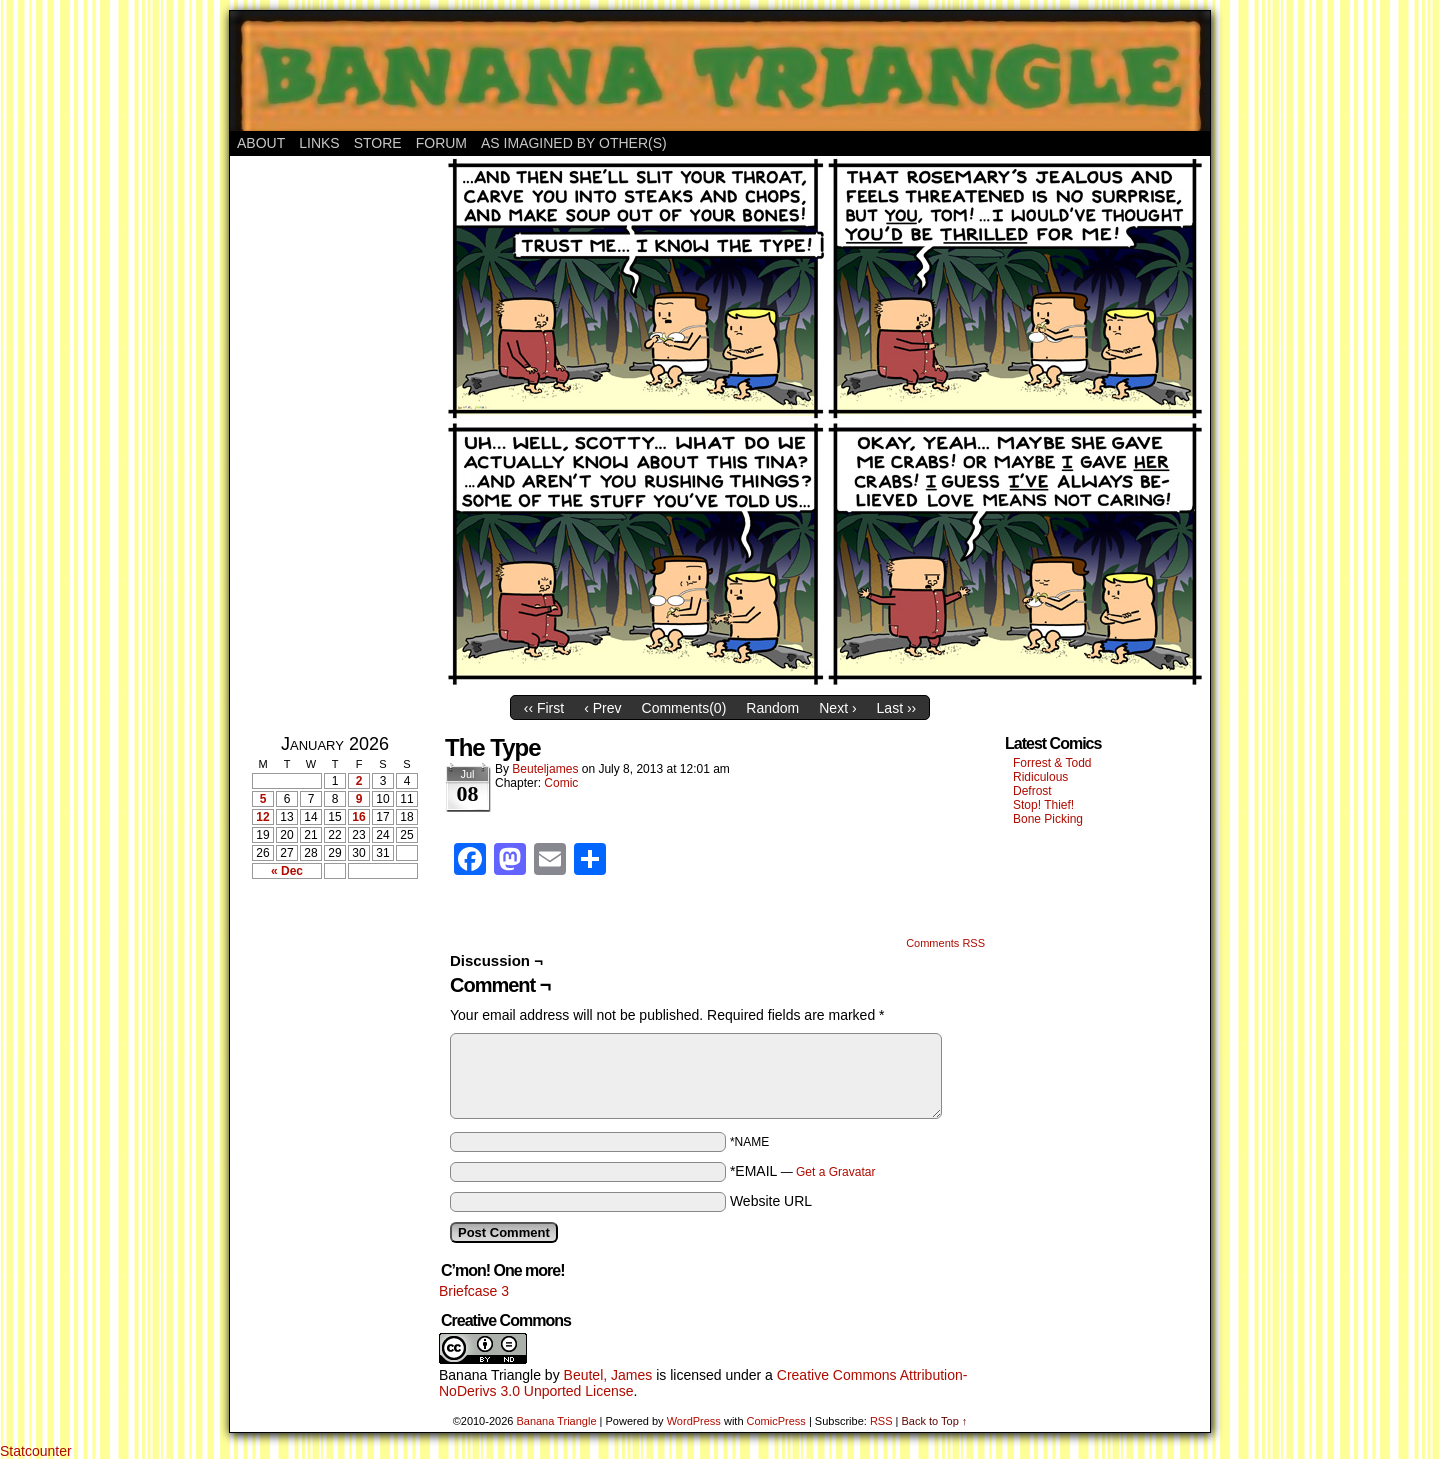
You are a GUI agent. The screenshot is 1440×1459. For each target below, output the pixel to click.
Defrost (1032, 791)
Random (772, 708)
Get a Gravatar (835, 1172)
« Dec (287, 871)
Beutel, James (608, 1375)
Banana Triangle (490, 1375)
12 (262, 817)
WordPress (694, 1421)
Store (378, 143)
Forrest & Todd (1052, 763)
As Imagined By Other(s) (574, 143)
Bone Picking (1048, 819)
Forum (441, 143)
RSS (881, 1421)
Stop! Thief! (1043, 805)
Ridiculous (1040, 777)
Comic (561, 783)
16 (358, 817)
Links (319, 143)
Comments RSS (945, 943)
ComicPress (776, 1421)
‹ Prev (602, 708)
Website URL (771, 1201)
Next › (837, 708)
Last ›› (897, 708)
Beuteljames (545, 769)
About (261, 143)
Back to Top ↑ (934, 1421)
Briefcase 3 (474, 1291)
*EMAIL (803, 1171)
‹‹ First (544, 708)
